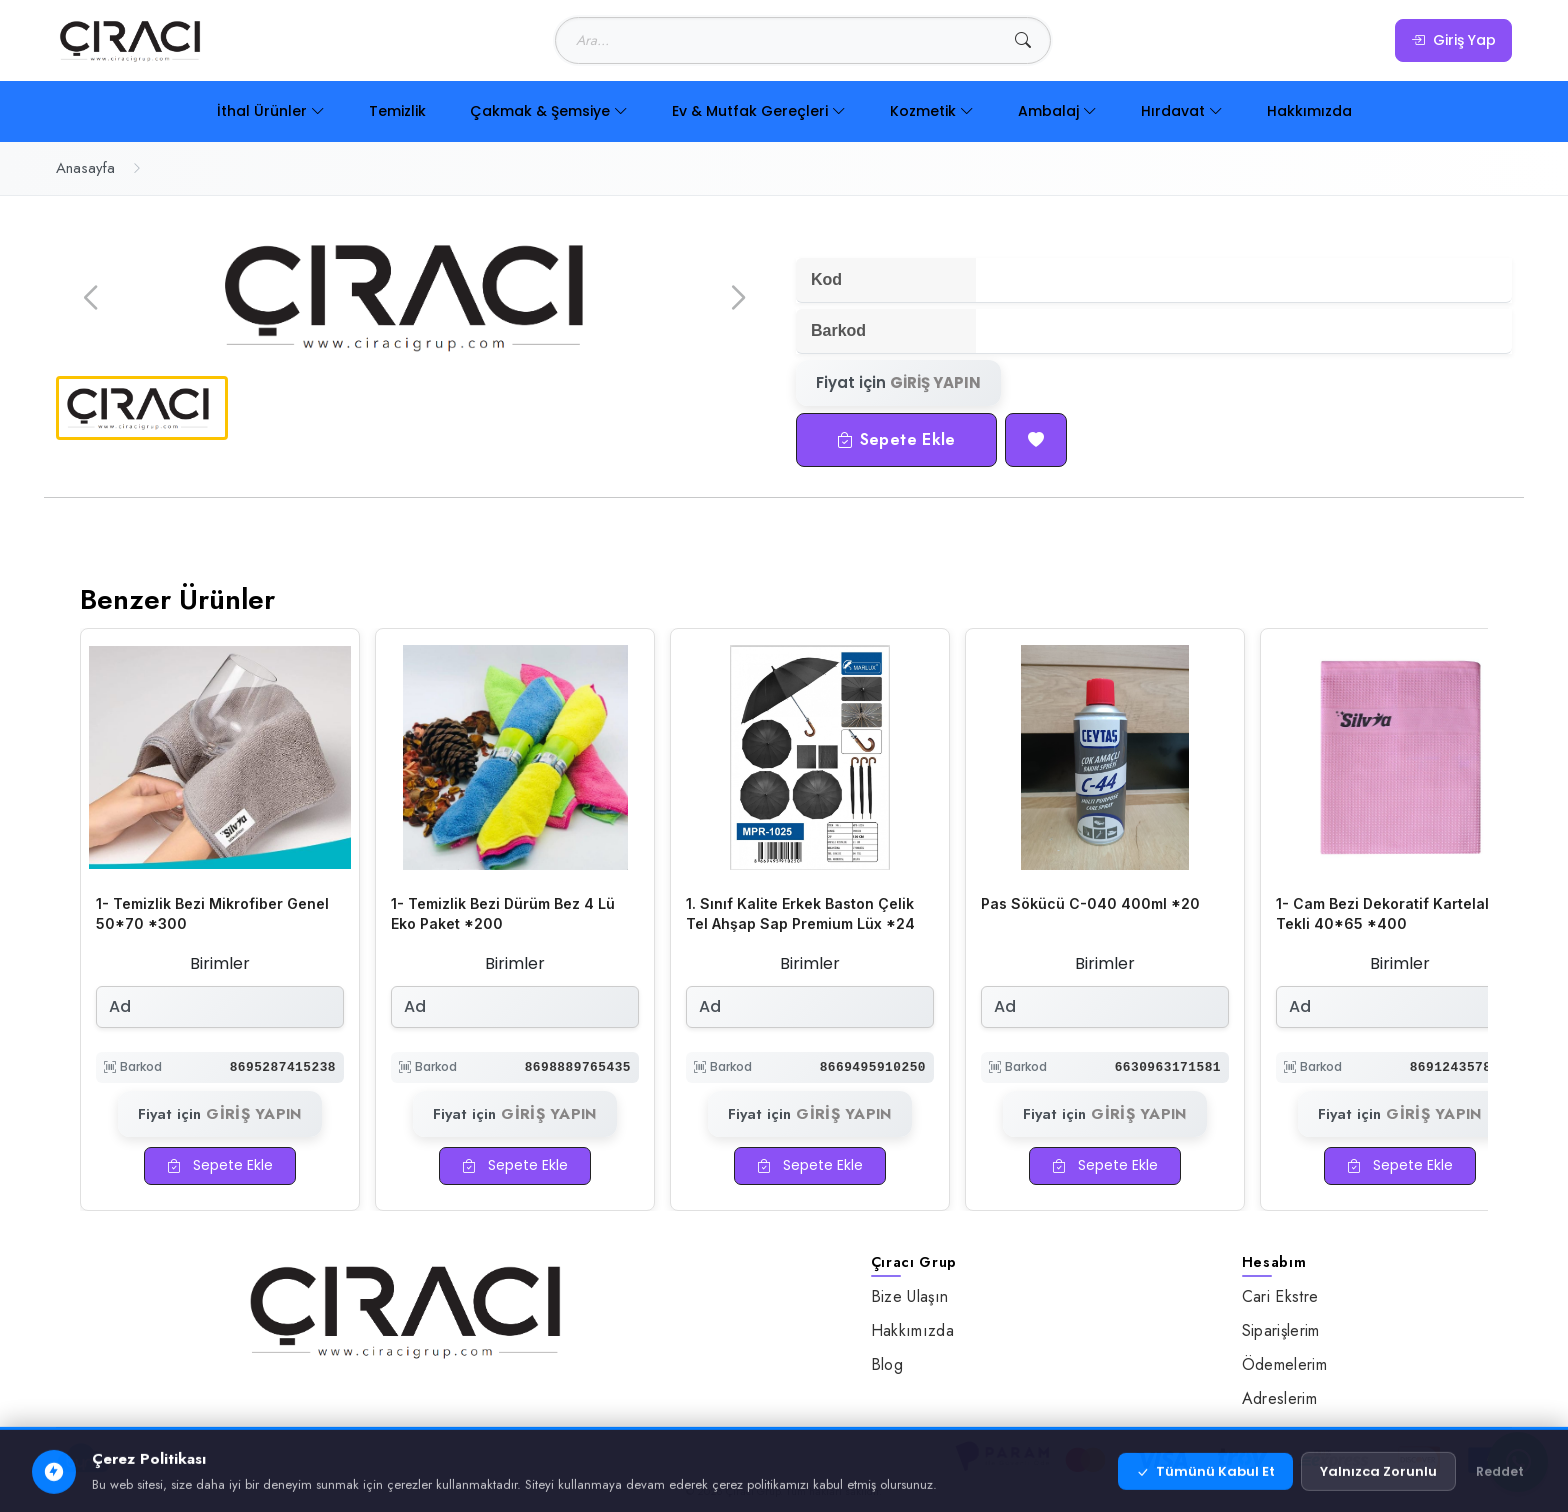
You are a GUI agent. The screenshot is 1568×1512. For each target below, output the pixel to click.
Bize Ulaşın (910, 1296)
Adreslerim (1279, 1398)
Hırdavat (1182, 111)
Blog (887, 1364)
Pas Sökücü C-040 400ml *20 (1090, 903)
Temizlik (397, 111)
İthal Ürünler (271, 111)
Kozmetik (932, 111)
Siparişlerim (1281, 1330)
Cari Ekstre (1280, 1296)
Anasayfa (85, 168)
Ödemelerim (1284, 1364)
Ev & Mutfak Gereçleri (759, 111)
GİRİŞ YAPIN (935, 382)
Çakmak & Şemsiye (549, 111)
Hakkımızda (1309, 111)
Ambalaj (1057, 111)
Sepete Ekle (896, 439)
